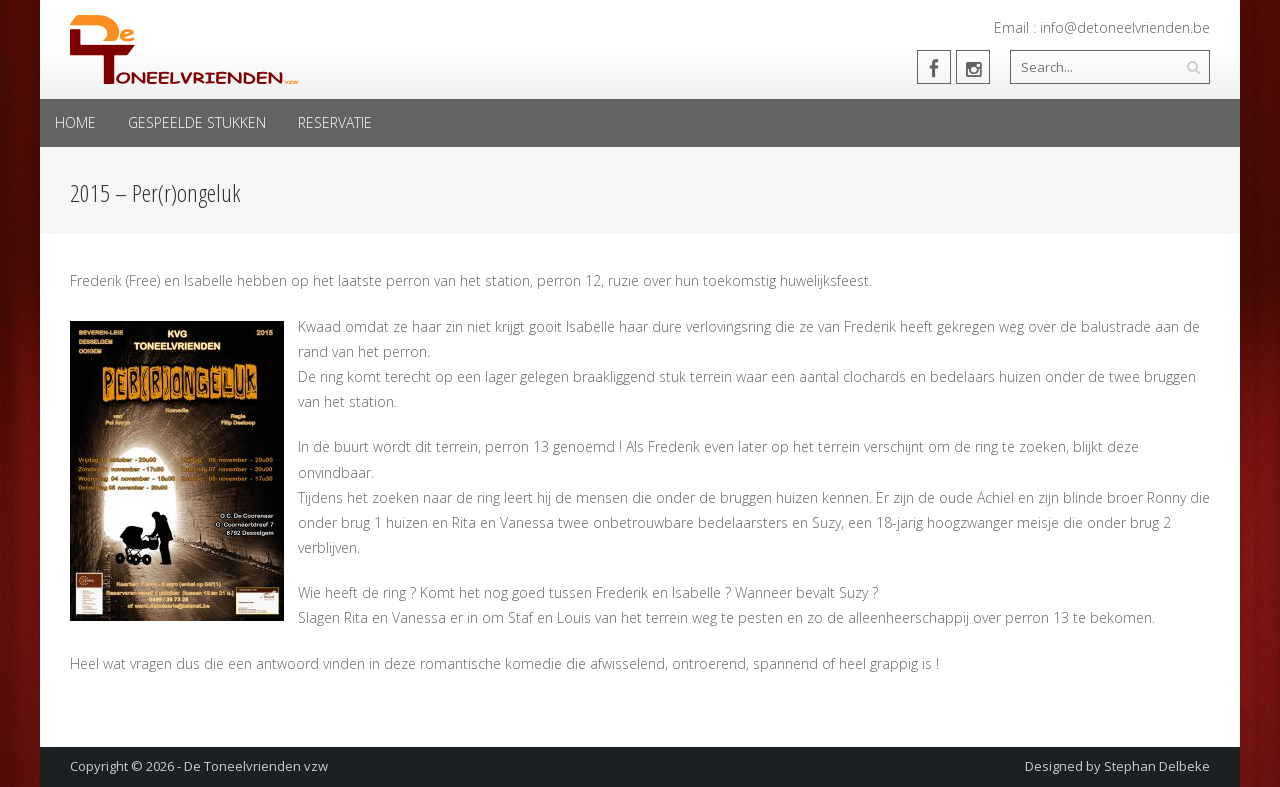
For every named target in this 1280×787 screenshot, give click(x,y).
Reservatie (335, 122)
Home (75, 122)
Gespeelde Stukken (197, 122)
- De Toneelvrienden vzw (252, 766)
